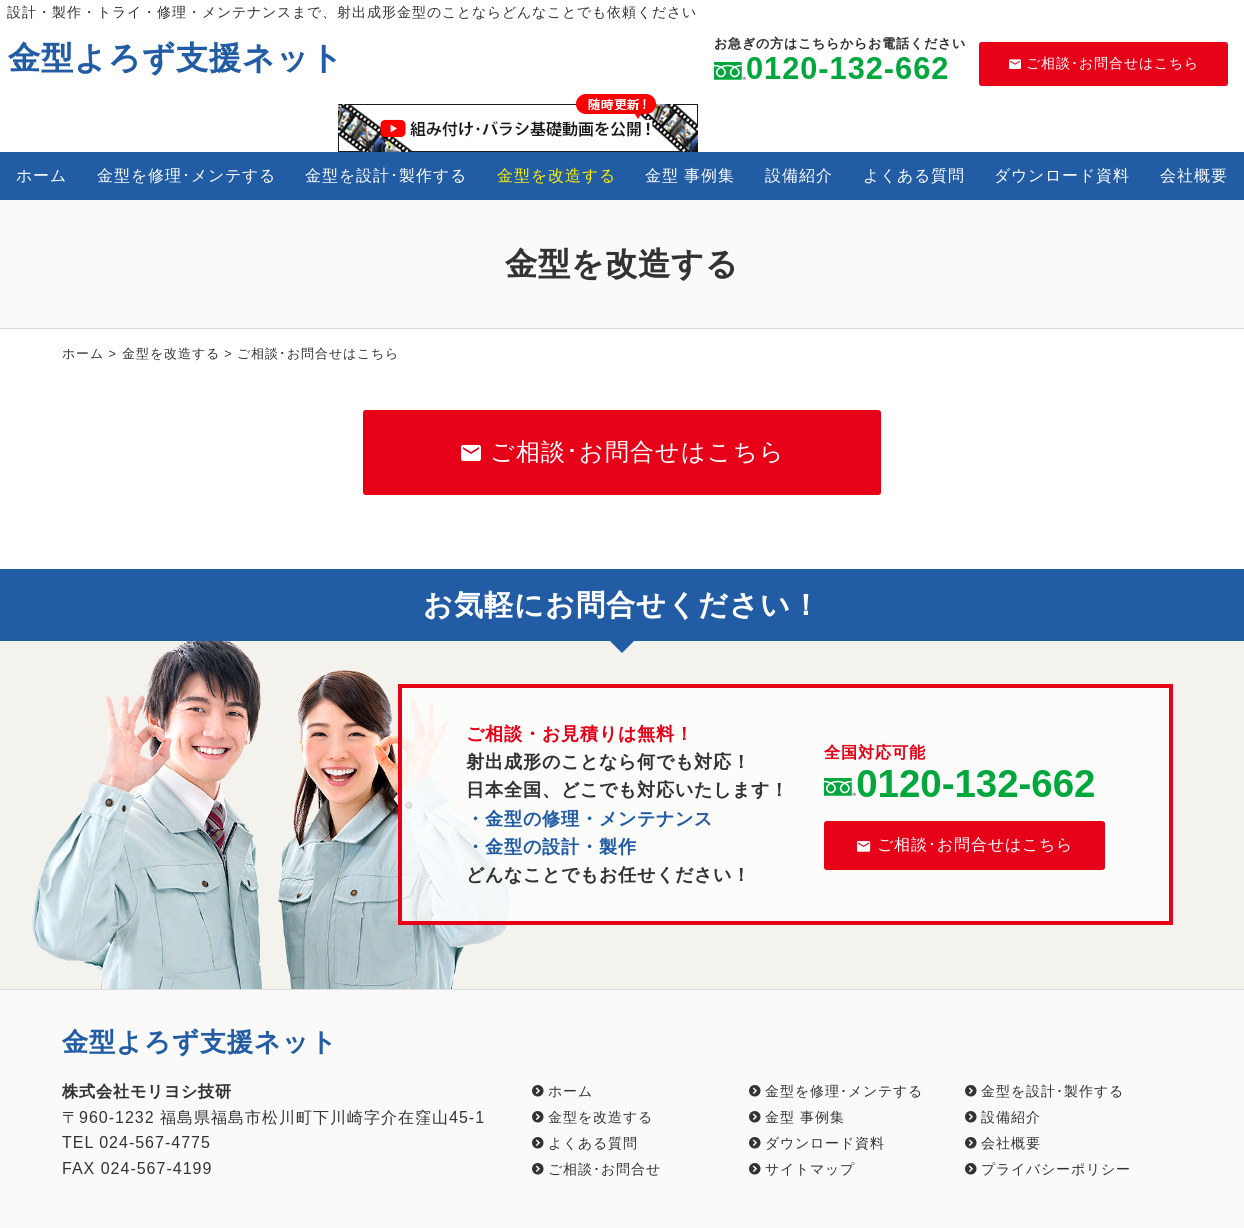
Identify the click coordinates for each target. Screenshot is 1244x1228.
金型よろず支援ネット (176, 58)
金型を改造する (556, 175)
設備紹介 (799, 175)
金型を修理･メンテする (186, 175)
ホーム (41, 175)
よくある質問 (914, 175)
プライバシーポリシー (1056, 1169)
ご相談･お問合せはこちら (1104, 63)
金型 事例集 (690, 175)
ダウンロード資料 (1062, 175)
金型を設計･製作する (386, 175)
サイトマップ (810, 1169)
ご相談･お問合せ (604, 1169)
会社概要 (1194, 175)
